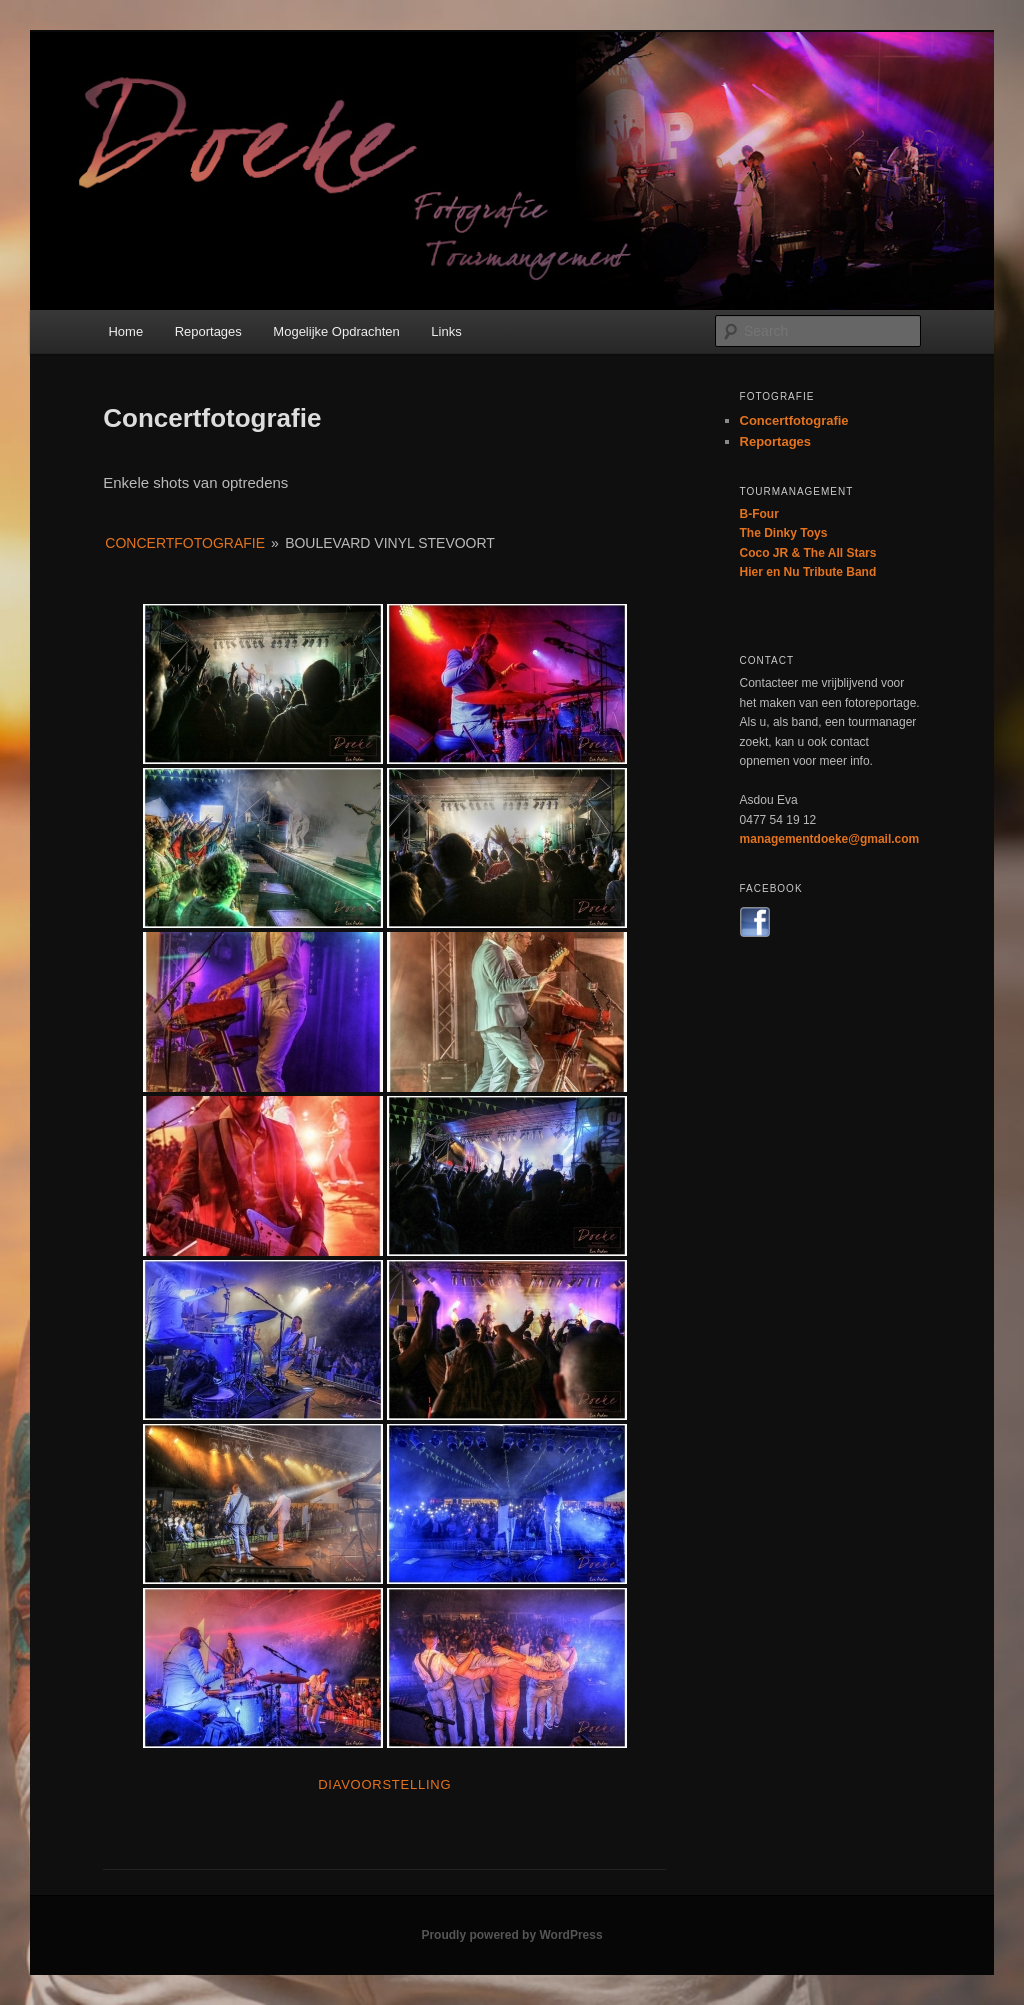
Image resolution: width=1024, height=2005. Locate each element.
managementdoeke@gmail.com (830, 839)
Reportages (208, 331)
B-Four (759, 514)
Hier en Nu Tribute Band (808, 572)
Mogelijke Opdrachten (336, 331)
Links (446, 331)
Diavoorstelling (384, 1784)
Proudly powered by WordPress (511, 1935)
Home (125, 331)
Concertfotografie (185, 543)
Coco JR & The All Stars (808, 553)
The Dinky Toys (784, 533)
